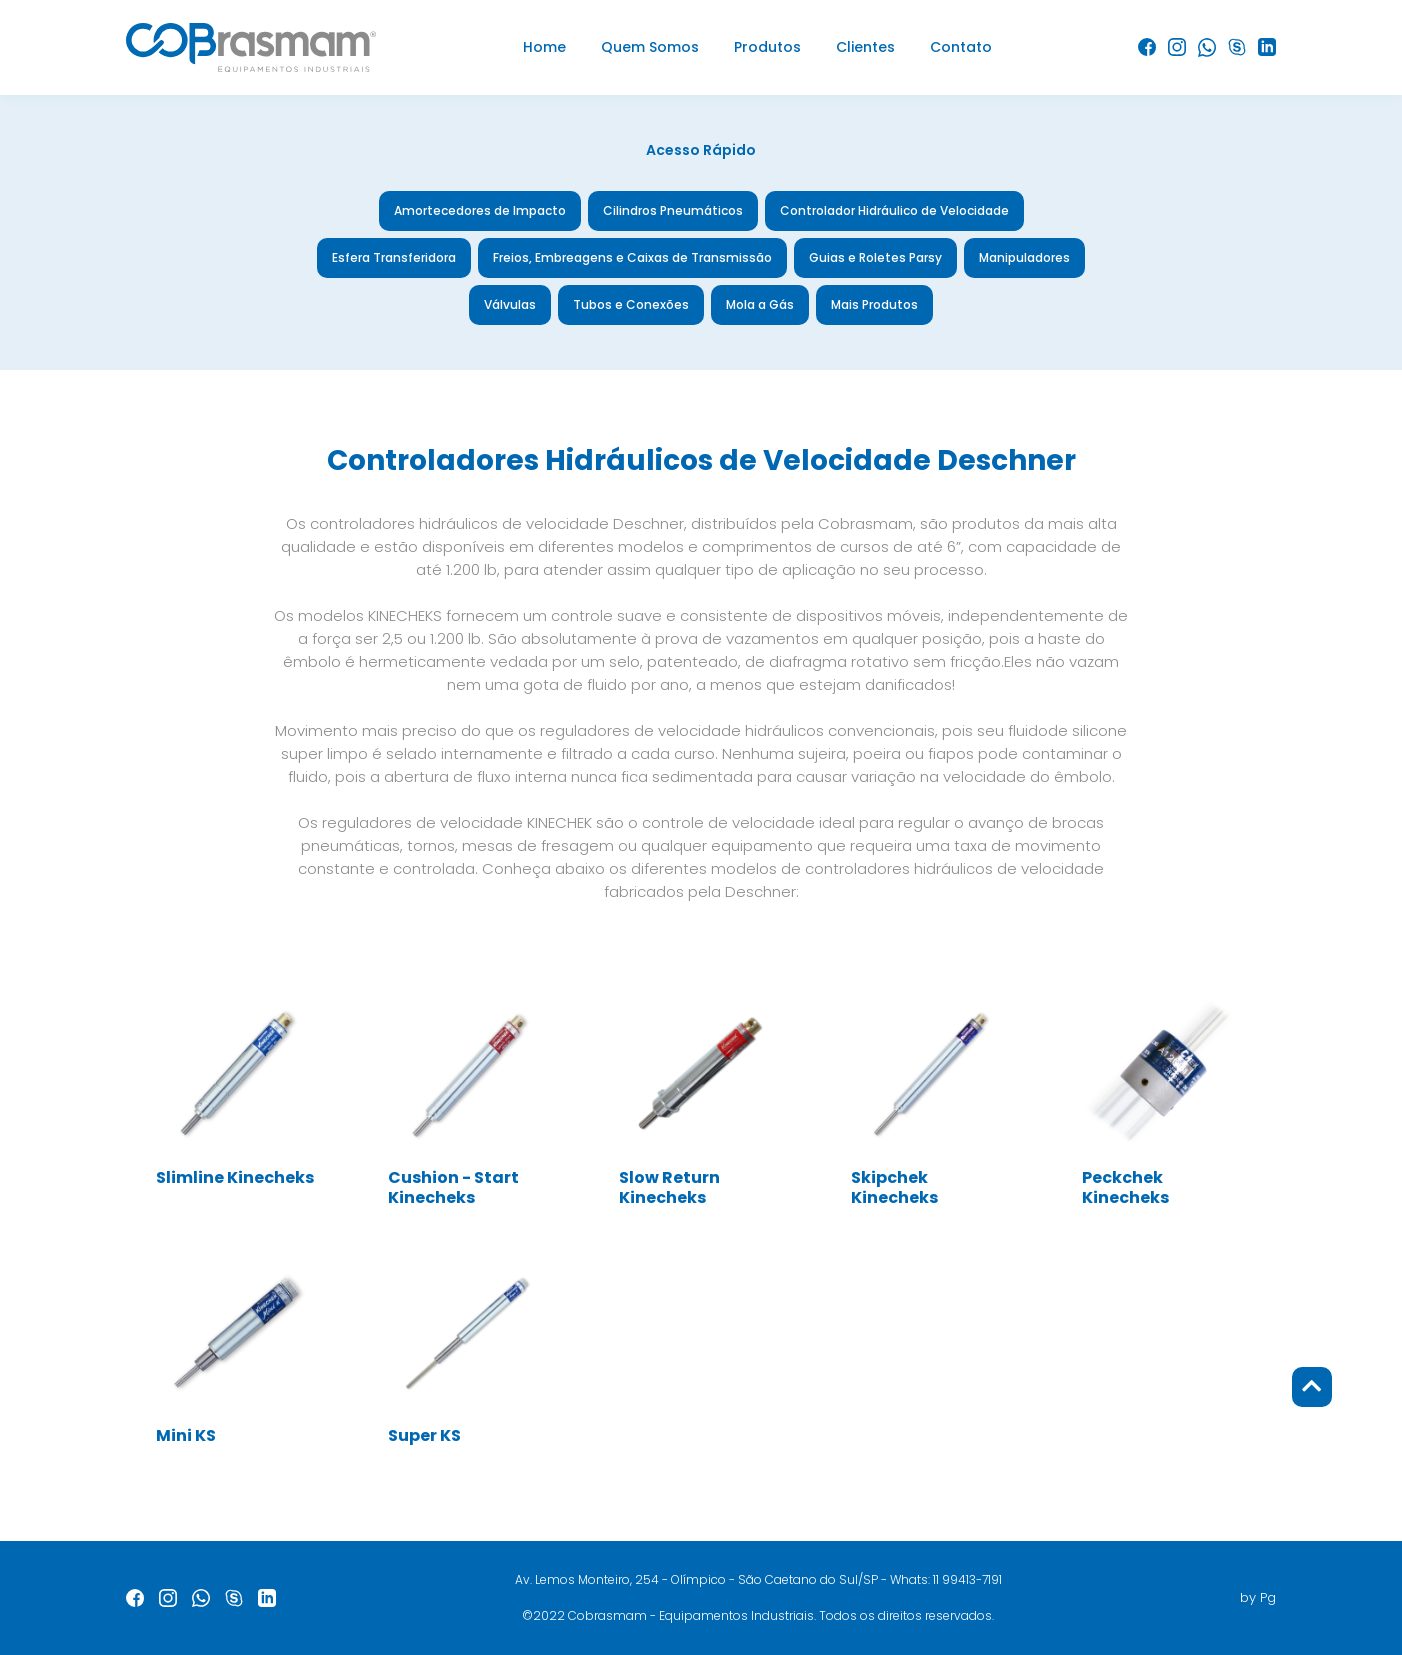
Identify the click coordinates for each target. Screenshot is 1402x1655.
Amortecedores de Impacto (480, 210)
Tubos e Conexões (631, 304)
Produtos (767, 47)
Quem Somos (650, 47)
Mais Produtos (874, 305)
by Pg (1258, 1597)
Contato (961, 47)
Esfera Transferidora (394, 257)
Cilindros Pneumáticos (673, 210)
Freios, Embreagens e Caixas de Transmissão (632, 257)
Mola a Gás (760, 304)
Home (544, 47)
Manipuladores (1024, 257)
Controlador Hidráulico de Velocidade (894, 210)
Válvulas (510, 304)
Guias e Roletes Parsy (875, 257)
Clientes (865, 47)
